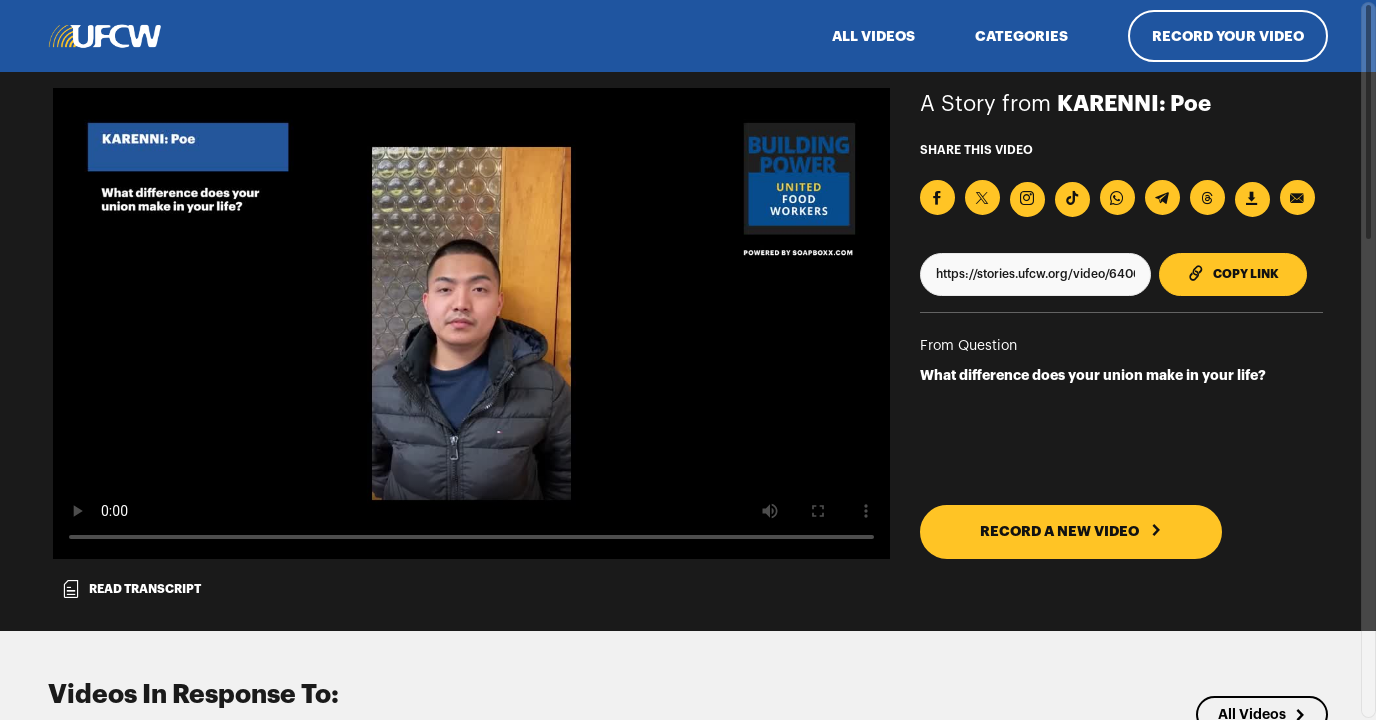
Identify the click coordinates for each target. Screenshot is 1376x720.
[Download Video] (1252, 199)
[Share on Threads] (1207, 197)
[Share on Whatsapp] (1117, 197)
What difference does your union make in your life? (1093, 375)
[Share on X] (982, 197)
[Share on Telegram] (1162, 197)
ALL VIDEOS (873, 36)
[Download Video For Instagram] (1027, 199)
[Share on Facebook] (937, 197)
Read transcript (131, 589)
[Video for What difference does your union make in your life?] (471, 323)
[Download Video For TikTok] (1072, 199)
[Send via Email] (1297, 197)
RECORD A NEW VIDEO (1071, 531)
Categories (1021, 36)
